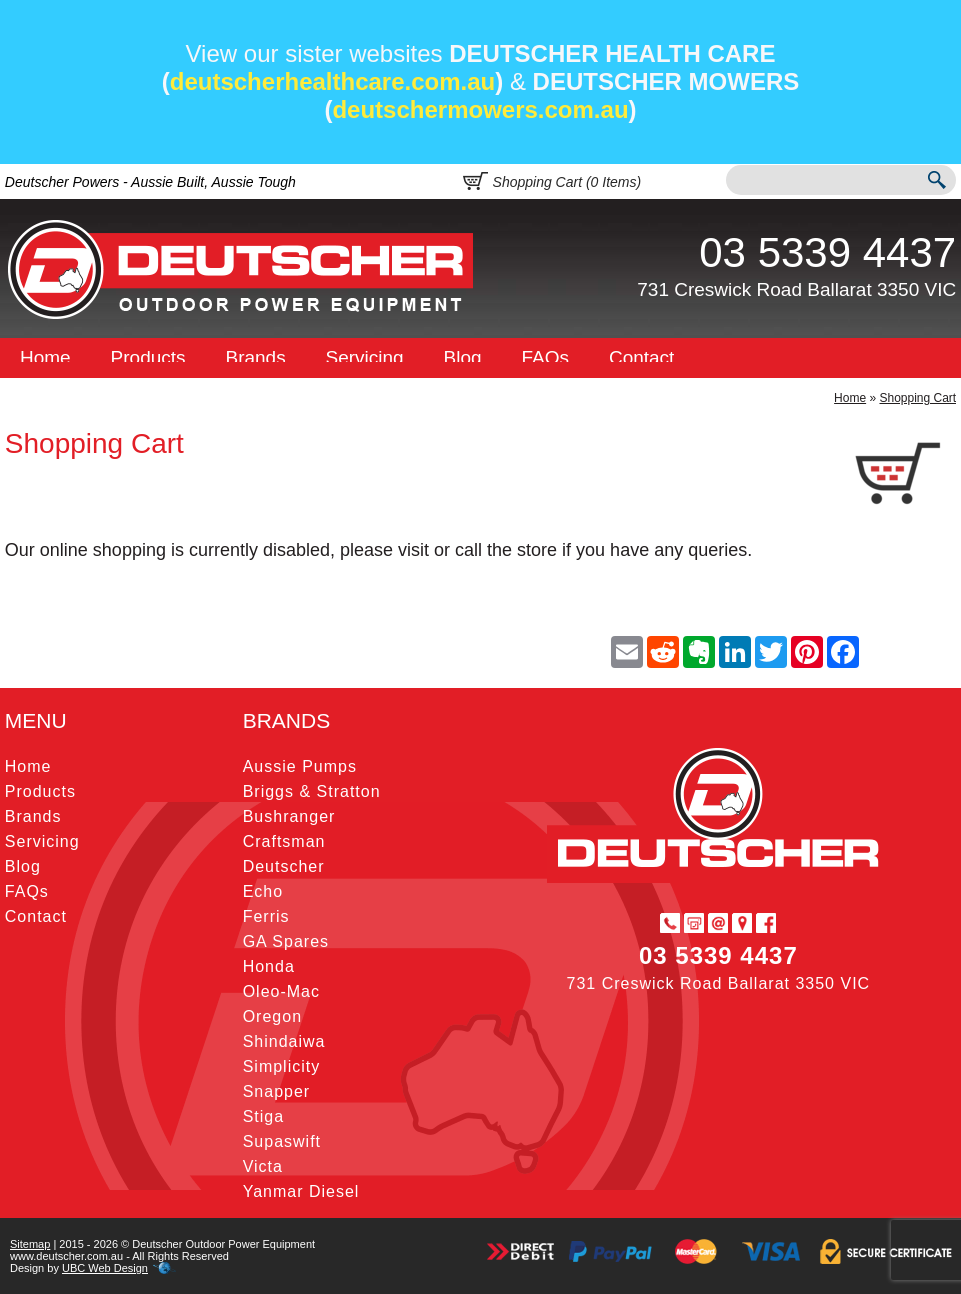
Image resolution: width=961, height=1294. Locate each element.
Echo (263, 891)
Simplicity (282, 1066)
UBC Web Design (105, 1268)
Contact (641, 357)
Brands (255, 357)
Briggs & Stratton (312, 791)
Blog (463, 357)
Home (45, 357)
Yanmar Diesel (301, 1191)
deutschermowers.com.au (480, 109)
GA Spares (286, 941)
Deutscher (284, 866)
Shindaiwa (284, 1041)
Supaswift (282, 1141)
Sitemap (30, 1244)
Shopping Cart (917, 398)
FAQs (546, 357)
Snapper (277, 1091)
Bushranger (289, 816)
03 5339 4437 (827, 252)
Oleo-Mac (281, 991)
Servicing (365, 357)
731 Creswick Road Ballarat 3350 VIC (796, 289)
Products (148, 357)
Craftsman (284, 841)
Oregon (272, 1016)
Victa (263, 1166)
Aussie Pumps (300, 766)
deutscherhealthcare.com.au (332, 81)
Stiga (263, 1116)
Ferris (266, 916)
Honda (269, 966)
